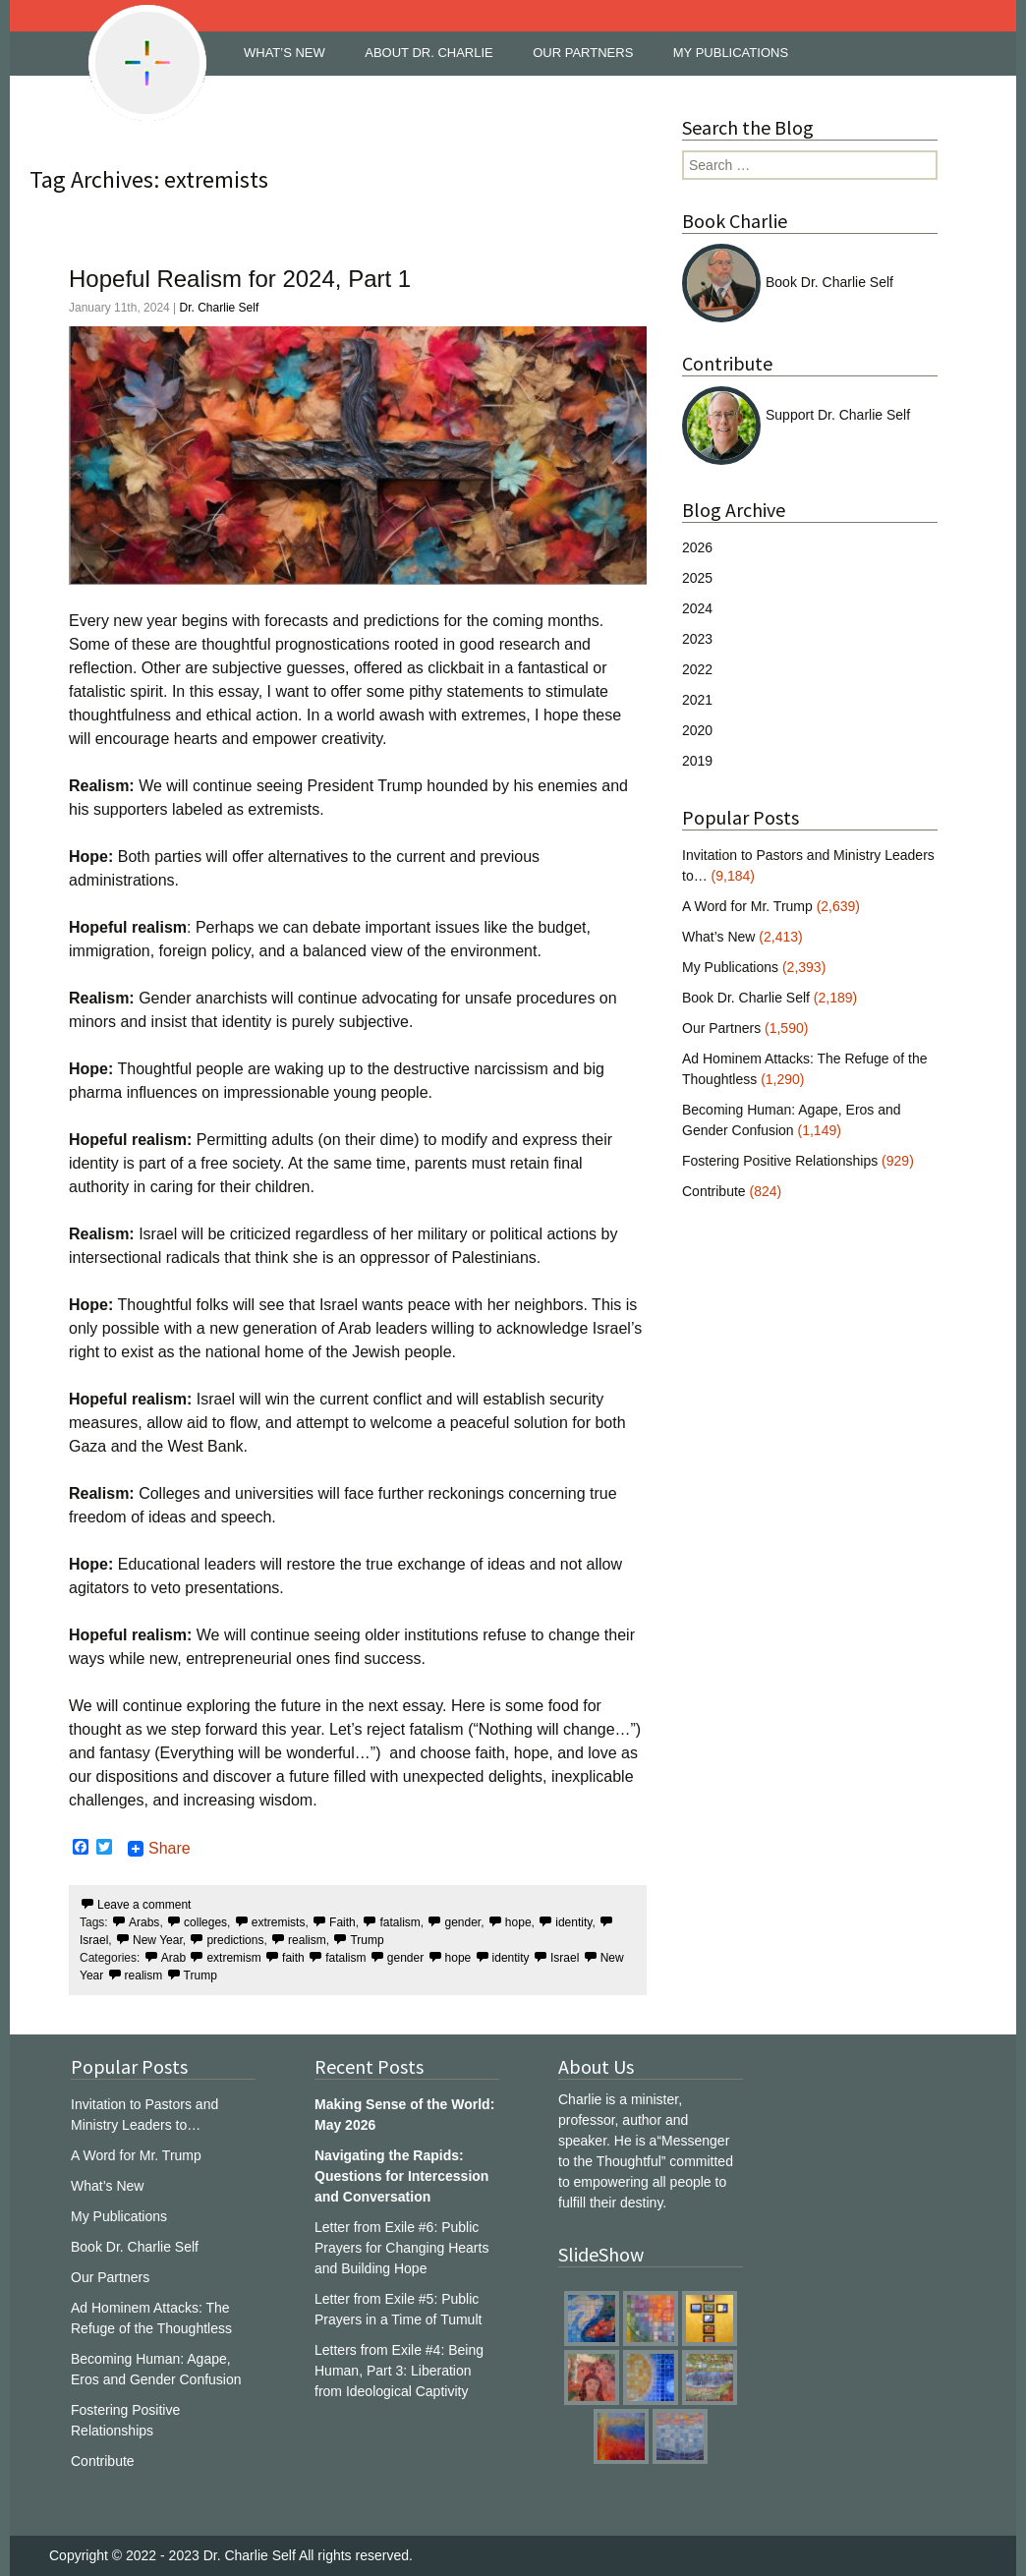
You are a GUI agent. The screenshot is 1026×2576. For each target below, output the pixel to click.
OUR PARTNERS (583, 52)
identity (573, 1922)
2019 (697, 761)
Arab (173, 1958)
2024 (697, 608)
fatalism (399, 1922)
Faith (342, 1922)
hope (518, 1922)
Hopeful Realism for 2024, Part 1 (240, 278)
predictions (234, 1940)
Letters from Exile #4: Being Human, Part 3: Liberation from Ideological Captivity (399, 2370)
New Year (158, 1940)
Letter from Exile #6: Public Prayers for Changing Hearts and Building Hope (401, 2247)
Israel (564, 1958)
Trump (366, 1940)
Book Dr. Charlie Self (787, 282)
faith (293, 1958)
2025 (697, 578)
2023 (697, 639)
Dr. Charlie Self (219, 308)
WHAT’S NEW (284, 52)
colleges (205, 1922)
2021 (697, 700)
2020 (697, 730)
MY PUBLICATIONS (730, 52)
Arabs (144, 1922)
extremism (233, 1958)
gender (462, 1922)
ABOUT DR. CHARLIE (429, 52)
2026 (697, 547)
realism (307, 1940)
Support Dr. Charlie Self (796, 415)
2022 (697, 669)
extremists (279, 1922)
